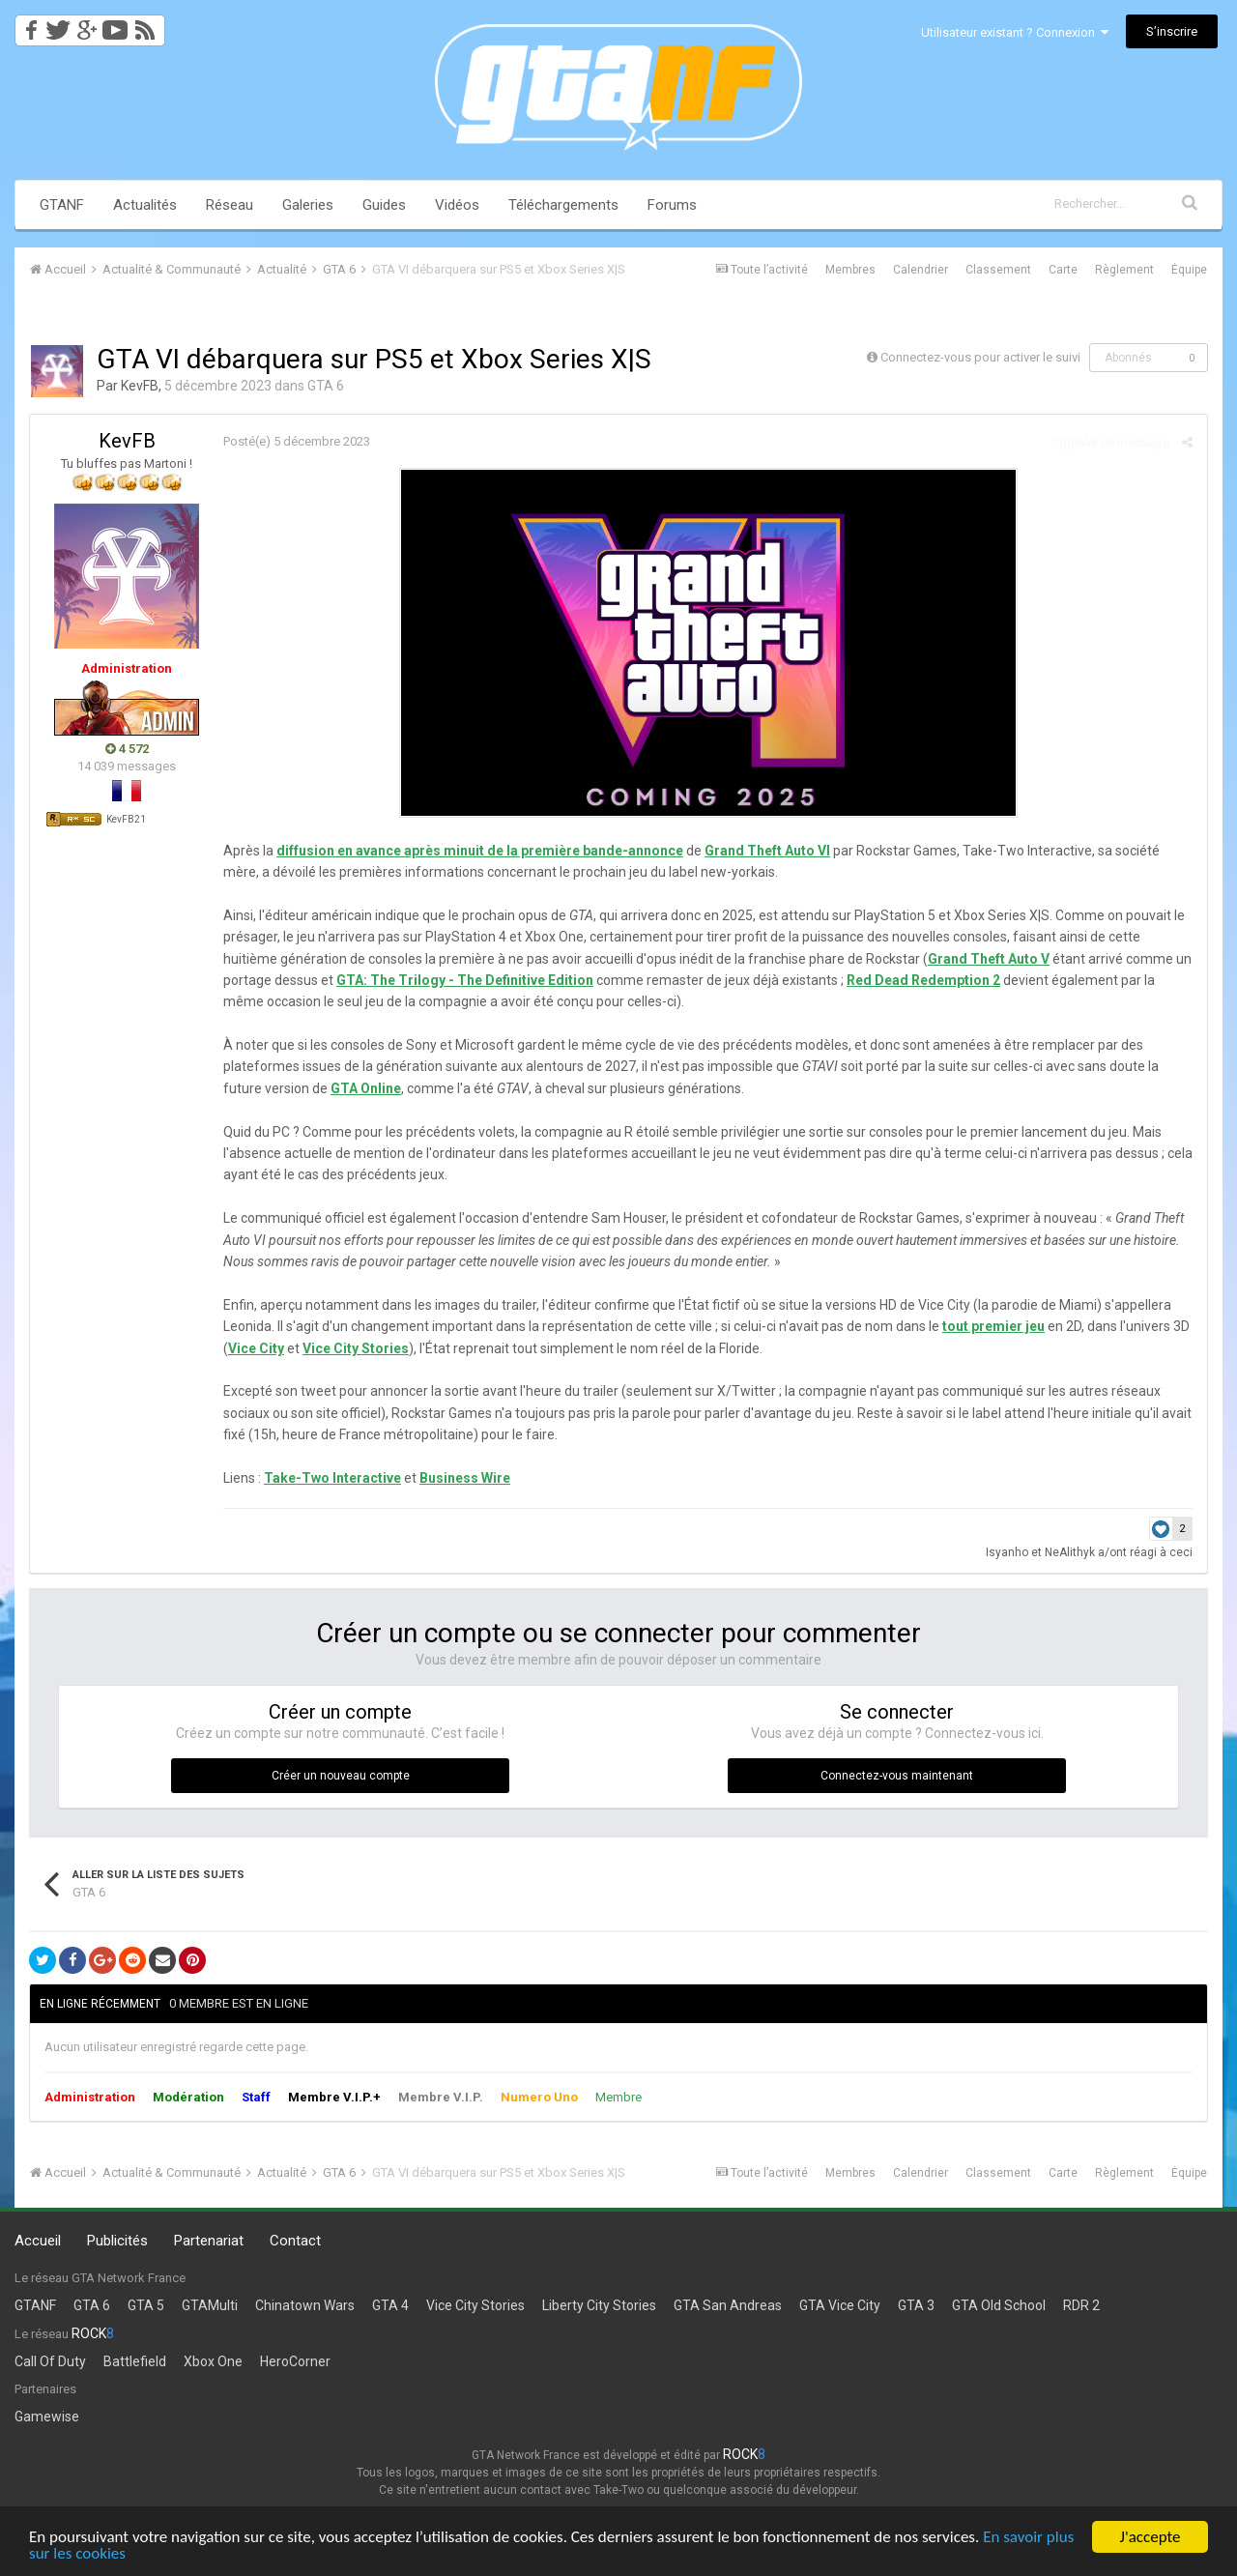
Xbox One (213, 2361)
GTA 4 (390, 2305)
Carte (1063, 269)
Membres (850, 269)
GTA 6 (325, 385)
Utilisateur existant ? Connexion (1014, 32)
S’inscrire (1171, 31)
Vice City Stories (475, 2305)
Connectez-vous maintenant (896, 1775)
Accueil (37, 2240)
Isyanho (1007, 1552)
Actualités (145, 205)
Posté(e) (296, 441)
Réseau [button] (229, 205)
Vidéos (457, 205)
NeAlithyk (1070, 1552)
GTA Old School (999, 2305)
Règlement (1124, 269)
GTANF (62, 205)
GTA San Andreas (728, 2305)
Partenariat (209, 2240)
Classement (998, 269)
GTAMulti (210, 2305)
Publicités (117, 2240)
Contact (295, 2240)
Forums (672, 205)
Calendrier (920, 269)
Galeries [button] (307, 205)
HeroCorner (295, 2361)
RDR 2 (1081, 2305)
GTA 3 (916, 2305)
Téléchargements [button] (563, 205)
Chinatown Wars (305, 2305)
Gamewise (46, 2416)
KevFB (139, 385)
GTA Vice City (839, 2305)
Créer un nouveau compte (341, 1775)
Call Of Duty (50, 2361)
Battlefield (134, 2361)
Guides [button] (384, 205)
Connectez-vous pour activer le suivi (980, 357)
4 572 (127, 748)
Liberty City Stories (599, 2305)
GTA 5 (146, 2305)
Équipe (1189, 269)
